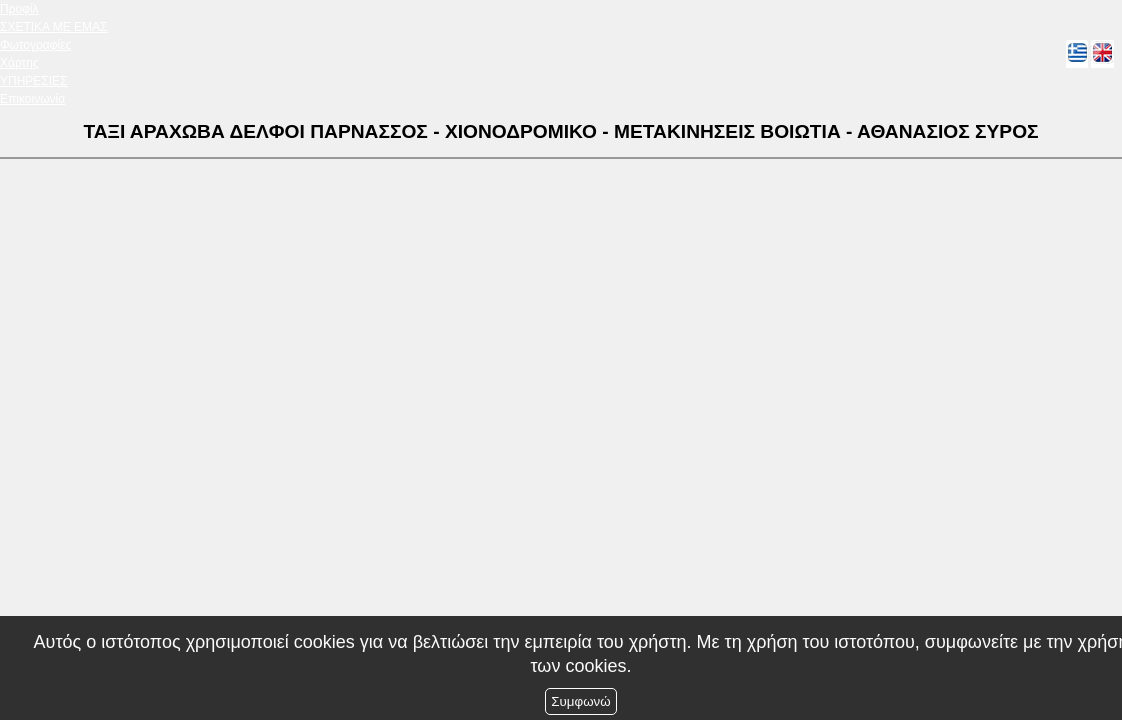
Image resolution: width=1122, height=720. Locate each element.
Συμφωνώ (580, 701)
